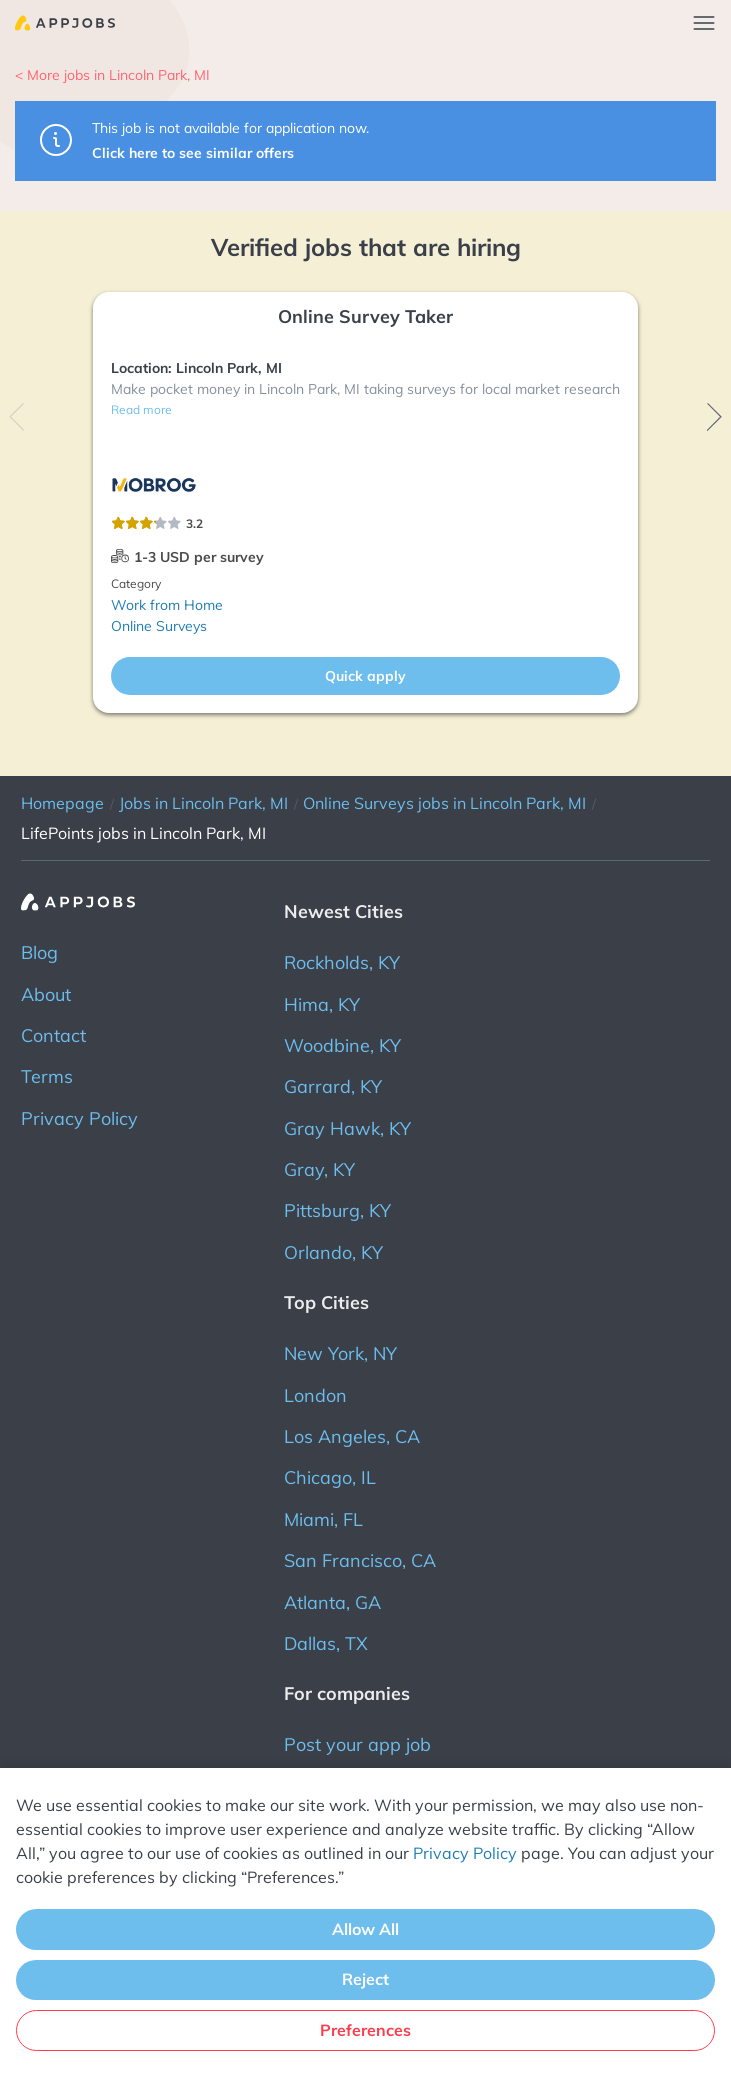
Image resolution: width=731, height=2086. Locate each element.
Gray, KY (319, 1169)
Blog (39, 952)
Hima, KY (322, 1004)
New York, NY (340, 1353)
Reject (365, 1979)
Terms (47, 1076)
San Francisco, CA (360, 1560)
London (315, 1395)
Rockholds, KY (342, 962)
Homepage (62, 803)
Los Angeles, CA (352, 1436)
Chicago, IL (330, 1477)
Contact (53, 1035)
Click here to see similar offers (193, 153)
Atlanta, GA (332, 1602)
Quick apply (365, 676)
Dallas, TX (326, 1643)
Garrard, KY (333, 1086)
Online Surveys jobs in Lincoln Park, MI (444, 803)
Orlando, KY (333, 1252)
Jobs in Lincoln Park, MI (203, 803)
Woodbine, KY (342, 1045)
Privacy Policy (79, 1118)
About (46, 994)
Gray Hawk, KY (347, 1128)
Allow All (365, 1929)
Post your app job (357, 1744)
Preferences (365, 2030)
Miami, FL (323, 1519)
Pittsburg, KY (337, 1210)
